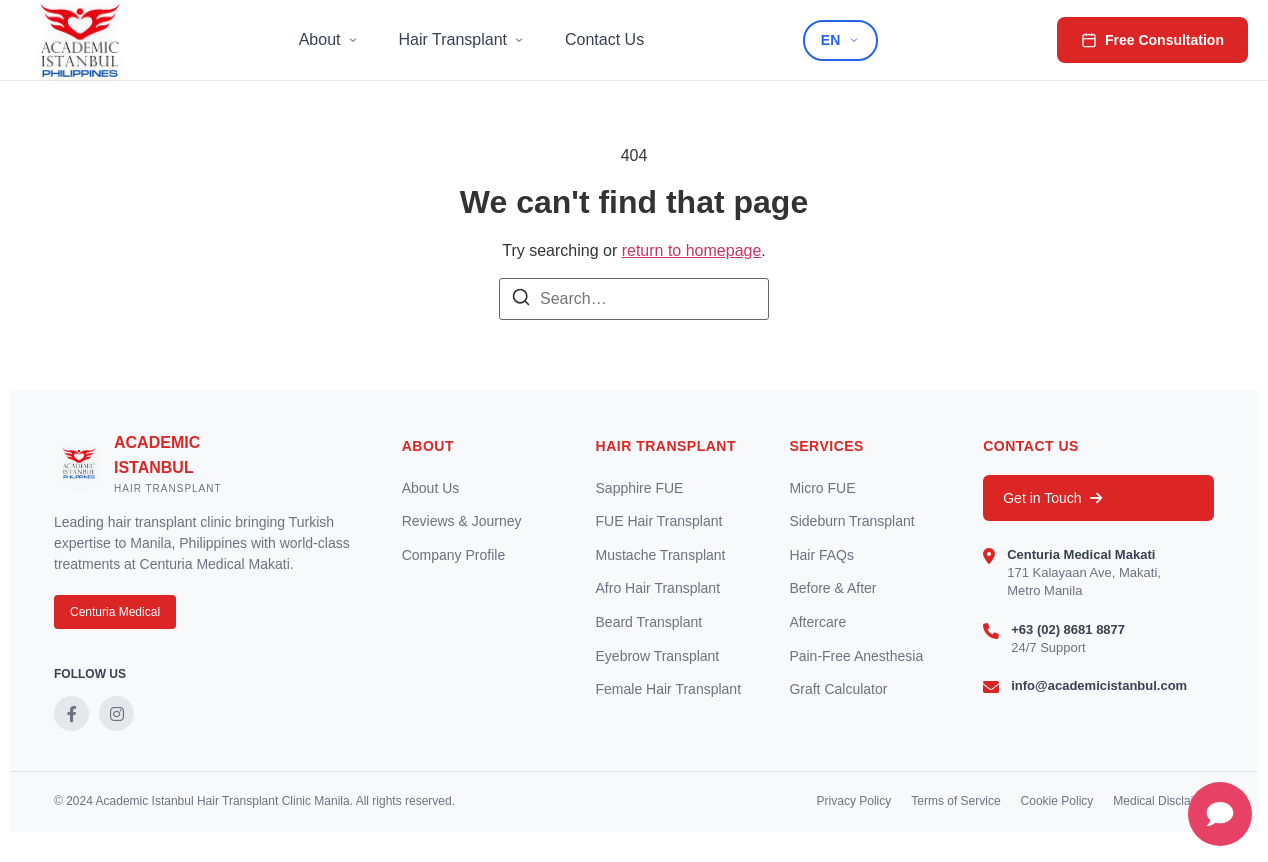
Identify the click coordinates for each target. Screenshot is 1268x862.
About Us (431, 488)
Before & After (832, 588)
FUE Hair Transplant (659, 521)
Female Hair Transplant (669, 689)
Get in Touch (1052, 498)
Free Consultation (1152, 40)
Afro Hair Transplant (658, 588)
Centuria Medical (115, 612)
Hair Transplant (462, 39)
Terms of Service (955, 801)
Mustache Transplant (661, 555)
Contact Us (604, 39)
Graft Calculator (838, 689)
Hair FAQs (821, 555)
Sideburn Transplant (851, 521)
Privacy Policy (854, 801)
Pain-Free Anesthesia (856, 656)
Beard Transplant (649, 622)
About (329, 39)
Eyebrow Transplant (658, 656)
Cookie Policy (1057, 801)
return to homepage (692, 250)
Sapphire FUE (640, 488)
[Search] (521, 300)
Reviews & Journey (462, 521)
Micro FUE (822, 488)
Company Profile (454, 555)
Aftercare (817, 622)
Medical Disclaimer (1163, 801)
